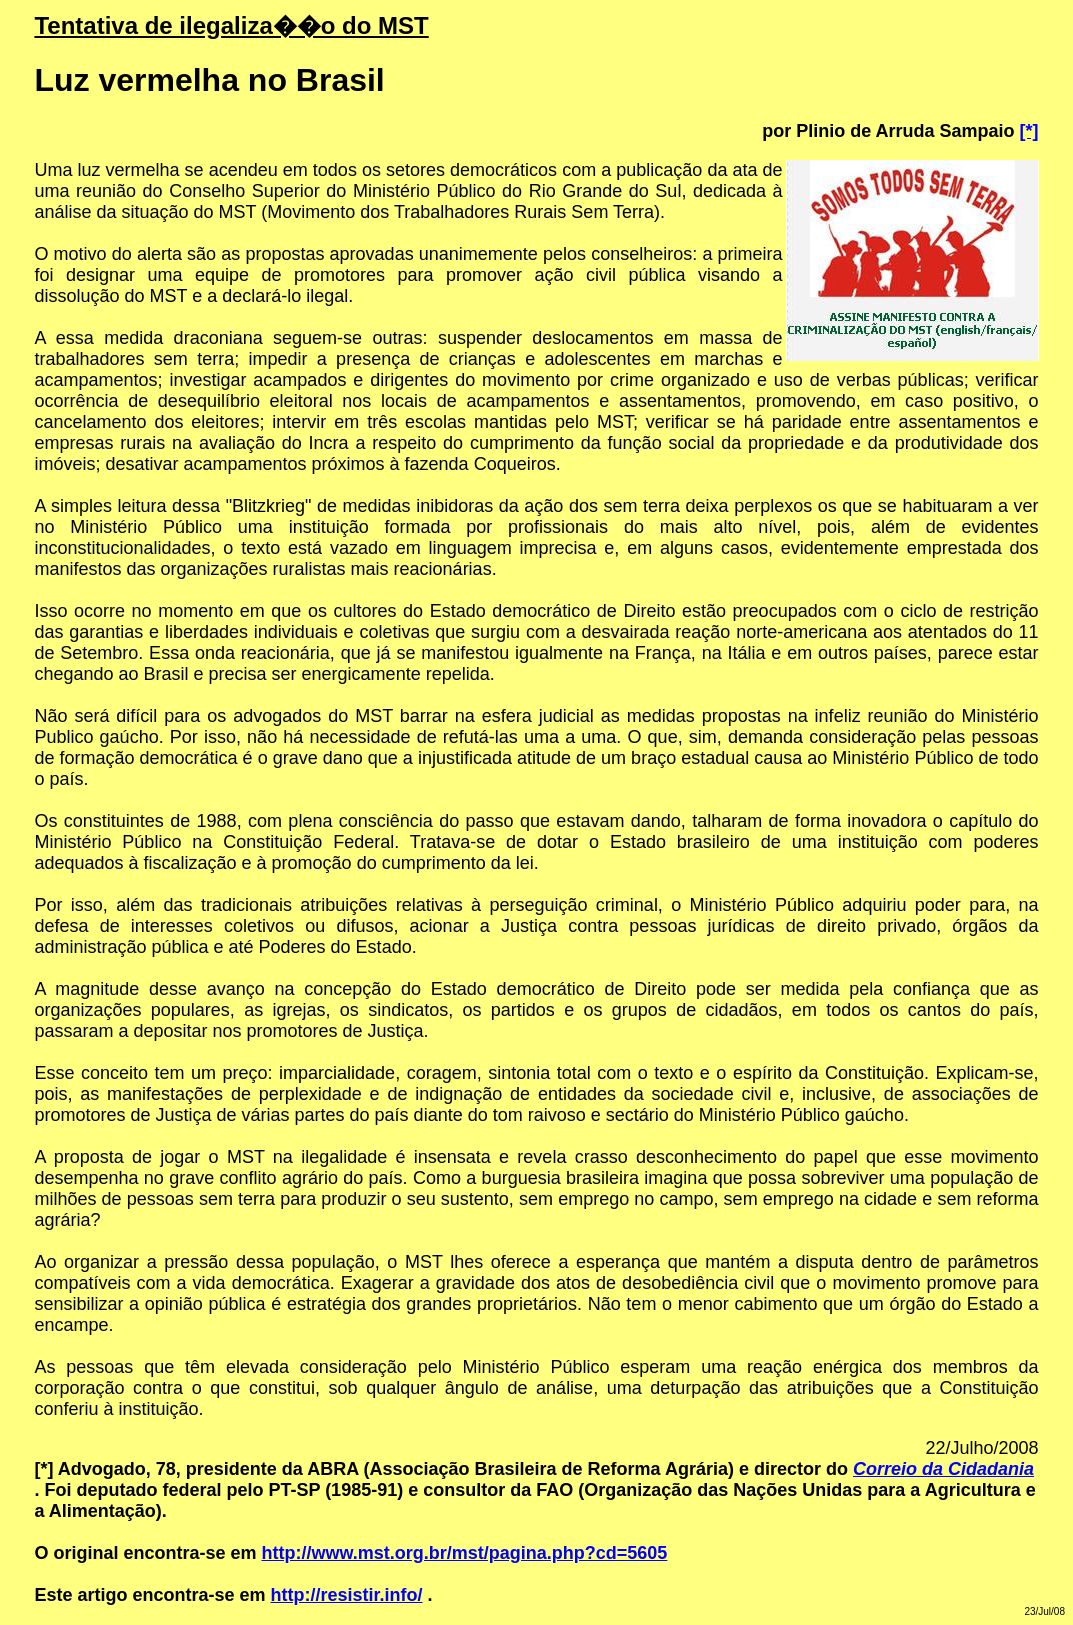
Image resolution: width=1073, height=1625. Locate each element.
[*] (1029, 131)
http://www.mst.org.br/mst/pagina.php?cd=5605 (464, 1553)
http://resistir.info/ (347, 1595)
